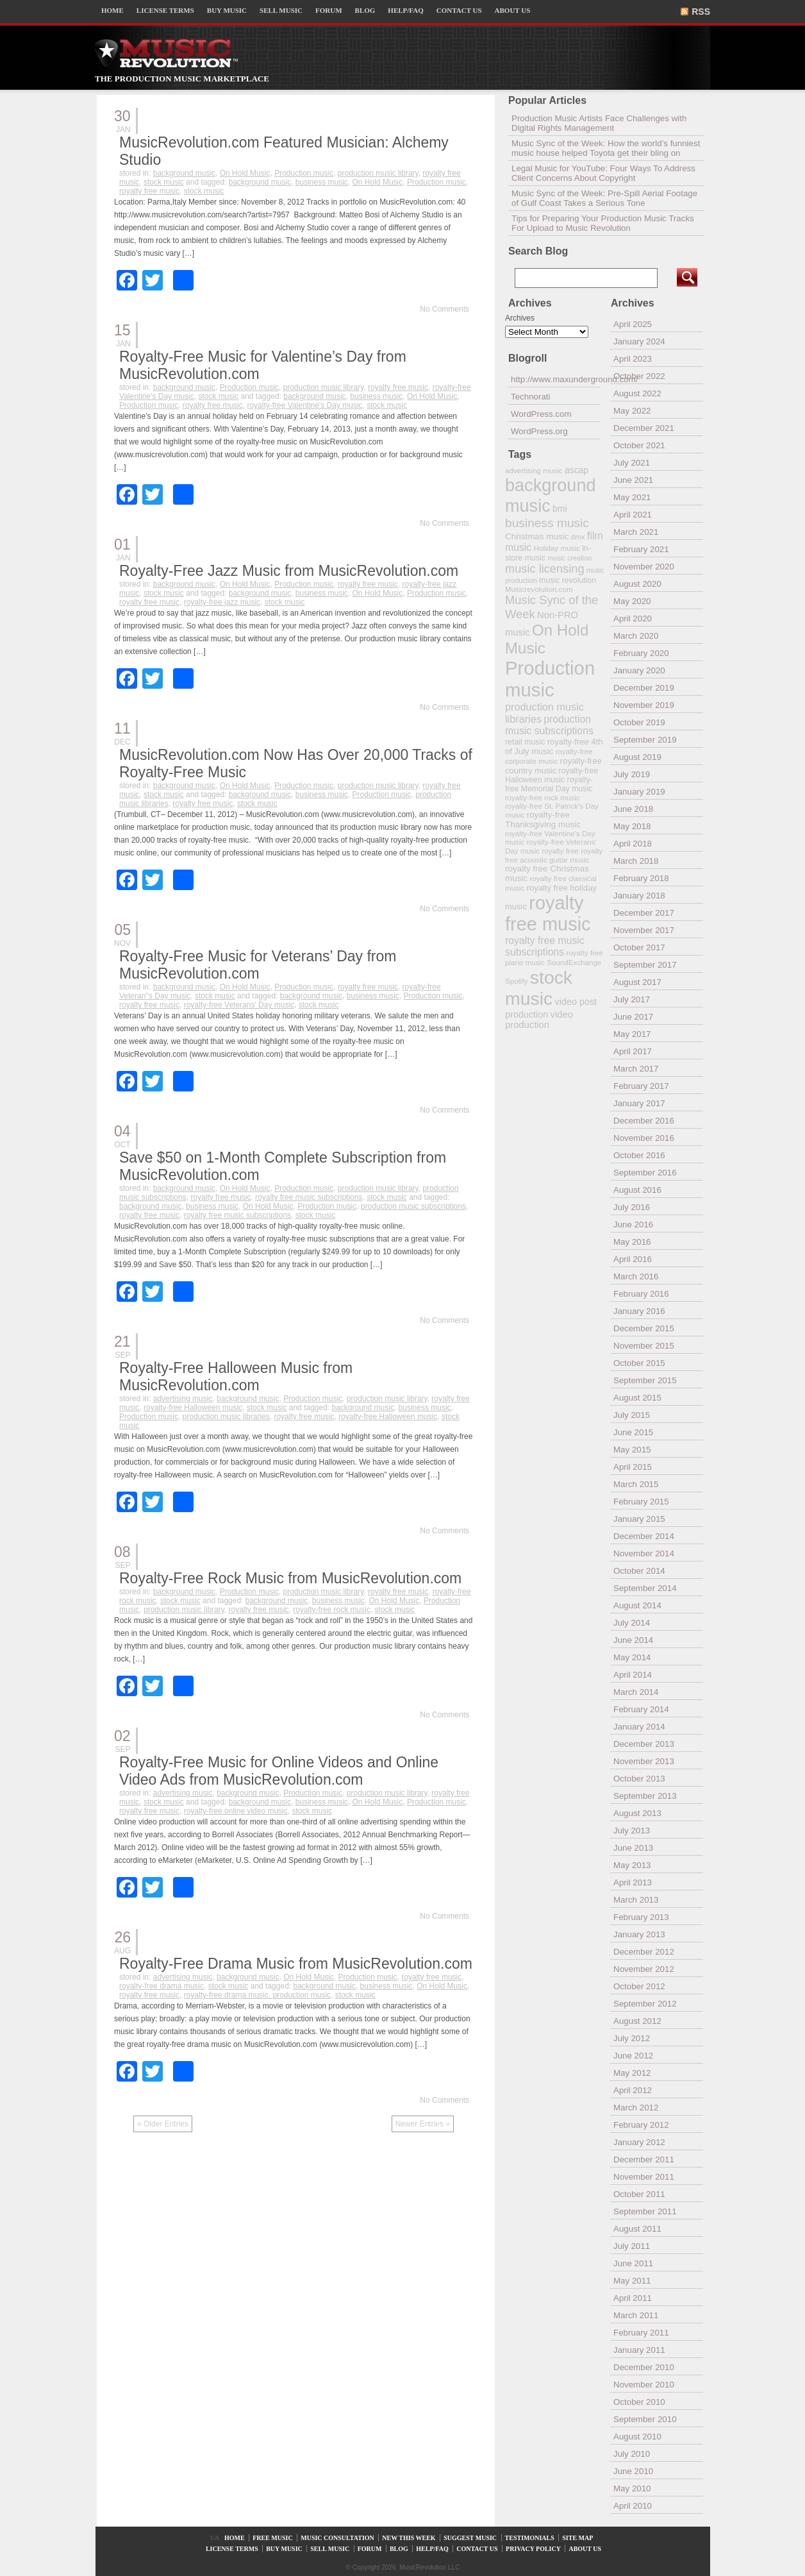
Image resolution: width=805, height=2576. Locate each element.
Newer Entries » (422, 2123)
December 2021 (643, 428)
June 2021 (633, 480)
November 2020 (643, 566)
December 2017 (643, 913)
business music (321, 182)
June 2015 (633, 1432)
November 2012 (643, 1969)
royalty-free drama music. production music (257, 1995)
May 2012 (632, 2073)
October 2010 (639, 2402)
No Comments (444, 309)
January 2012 (639, 2142)
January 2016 (639, 1311)
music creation (569, 558)
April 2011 (632, 2298)
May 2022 (632, 411)
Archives (520, 318)
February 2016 (641, 1294)
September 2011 (645, 2211)
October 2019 (639, 722)
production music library (378, 173)
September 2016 (645, 1172)
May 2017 (632, 1034)
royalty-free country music (553, 765)
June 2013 (633, 1848)
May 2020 (632, 601)
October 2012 (639, 1986)
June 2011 (633, 2263)
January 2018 (639, 895)
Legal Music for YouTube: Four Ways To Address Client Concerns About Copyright (603, 173)
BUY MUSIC (227, 10)
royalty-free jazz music (222, 602)
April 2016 (632, 1259)
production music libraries (226, 1416)
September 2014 (645, 1588)
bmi (559, 508)
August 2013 (637, 1813)
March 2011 (635, 2315)
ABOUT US (513, 10)
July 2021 (631, 462)
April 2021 (632, 514)
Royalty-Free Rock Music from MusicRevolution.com (290, 1578)
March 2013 (635, 1900)
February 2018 (641, 878)
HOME (112, 10)
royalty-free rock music (331, 1609)
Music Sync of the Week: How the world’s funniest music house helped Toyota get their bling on (605, 148)
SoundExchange (574, 962)
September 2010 (645, 2419)
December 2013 (643, 1744)
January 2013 (639, 1934)
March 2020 (635, 636)
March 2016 (635, 1276)
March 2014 (635, 1692)
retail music (525, 741)
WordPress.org (539, 431)
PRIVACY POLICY (533, 2548)
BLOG (365, 10)
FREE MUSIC (273, 2537)
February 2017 (641, 1086)
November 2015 (643, 1346)
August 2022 (637, 393)
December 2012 (643, 1952)
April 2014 (632, 1674)
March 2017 (635, 1068)
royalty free (560, 850)
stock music (164, 182)
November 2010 (643, 2384)
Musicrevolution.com (539, 589)
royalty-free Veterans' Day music (239, 1004)
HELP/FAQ (405, 10)
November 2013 (643, 1761)
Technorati (531, 396)
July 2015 (631, 1415)
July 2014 (631, 1623)
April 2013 (632, 1882)
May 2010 (632, 2488)
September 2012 (645, 2003)
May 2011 (632, 2281)
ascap (576, 470)
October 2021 (639, 445)
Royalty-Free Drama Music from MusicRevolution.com (295, 1963)
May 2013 (632, 1865)
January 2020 (639, 670)
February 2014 (641, 1709)
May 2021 (632, 497)
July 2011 (631, 2246)
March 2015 (635, 1484)
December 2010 (643, 2367)
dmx (578, 536)
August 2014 (637, 1605)
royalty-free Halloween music (193, 1407)
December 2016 (643, 1120)
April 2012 (632, 2090)
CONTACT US (459, 10)
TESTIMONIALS (529, 2537)
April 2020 (632, 618)
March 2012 (635, 2107)
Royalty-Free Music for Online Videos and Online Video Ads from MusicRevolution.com (278, 1771)
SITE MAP (577, 2537)
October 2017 (639, 947)
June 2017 (633, 1017)
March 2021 (635, 532)
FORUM (328, 10)
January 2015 (639, 1519)
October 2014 (639, 1571)
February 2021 (641, 549)
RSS (701, 11)
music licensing (545, 568)
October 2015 (639, 1363)
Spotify (516, 981)
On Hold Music (245, 173)
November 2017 (643, 930)
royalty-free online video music (236, 1810)
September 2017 (645, 965)
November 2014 (643, 1553)
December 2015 (643, 1328)
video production (539, 1019)
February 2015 (641, 1501)
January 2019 (639, 791)
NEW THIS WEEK (408, 2537)
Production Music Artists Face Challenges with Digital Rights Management (598, 123)
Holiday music (557, 548)
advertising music (183, 1398)
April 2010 (632, 2506)
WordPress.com (541, 414)
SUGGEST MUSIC (470, 2537)
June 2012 (633, 2055)
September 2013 (645, 1796)
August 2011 (637, 2229)
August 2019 (637, 757)
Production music (303, 173)
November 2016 (643, 1138)
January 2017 (639, 1103)
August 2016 (637, 1190)
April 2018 (632, 843)
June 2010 (633, 2471)
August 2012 (637, 2021)
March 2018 (635, 861)
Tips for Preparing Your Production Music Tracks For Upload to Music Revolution (602, 223)
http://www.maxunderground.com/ (556, 379)
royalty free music (149, 191)
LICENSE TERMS (165, 10)
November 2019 (643, 705)
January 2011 (639, 2350)
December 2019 (643, 688)
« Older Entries (162, 2123)
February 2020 (641, 653)
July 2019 (631, 774)
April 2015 (632, 1467)
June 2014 (633, 1640)
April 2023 (632, 359)
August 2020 (637, 584)
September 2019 (645, 740)
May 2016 (632, 1242)
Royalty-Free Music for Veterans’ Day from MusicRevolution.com (257, 965)
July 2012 (631, 2038)
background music (184, 173)
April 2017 (632, 1051)
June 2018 (633, 809)
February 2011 (641, 2332)
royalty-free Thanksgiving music (543, 819)
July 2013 (631, 1830)
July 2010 (631, 2454)
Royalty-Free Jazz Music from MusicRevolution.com (288, 570)
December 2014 (643, 1536)
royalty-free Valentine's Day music (304, 405)
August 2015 (637, 1397)
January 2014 (639, 1726)
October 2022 (639, 376)
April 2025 (632, 324)
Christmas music (536, 536)
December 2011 (643, 2159)
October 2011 (639, 2194)
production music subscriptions (413, 1206)
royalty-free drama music (161, 1986)
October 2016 (639, 1155)
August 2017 (637, 982)
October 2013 (639, 1778)
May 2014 (632, 1657)
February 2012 (641, 2125)
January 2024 (639, 341)
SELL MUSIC (281, 10)
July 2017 (631, 999)
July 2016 (631, 1207)
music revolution (567, 580)
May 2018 (632, 826)
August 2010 (637, 2436)
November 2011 (643, 2177)
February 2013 (641, 1917)
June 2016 (633, 1224)
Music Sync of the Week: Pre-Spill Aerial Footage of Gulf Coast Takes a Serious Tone (604, 198)
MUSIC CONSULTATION (337, 2537)
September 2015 (645, 1380)
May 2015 (632, 1449)
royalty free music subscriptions (308, 1197)
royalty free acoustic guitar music (553, 855)
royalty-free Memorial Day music (549, 784)
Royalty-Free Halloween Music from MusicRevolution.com (236, 1376)
